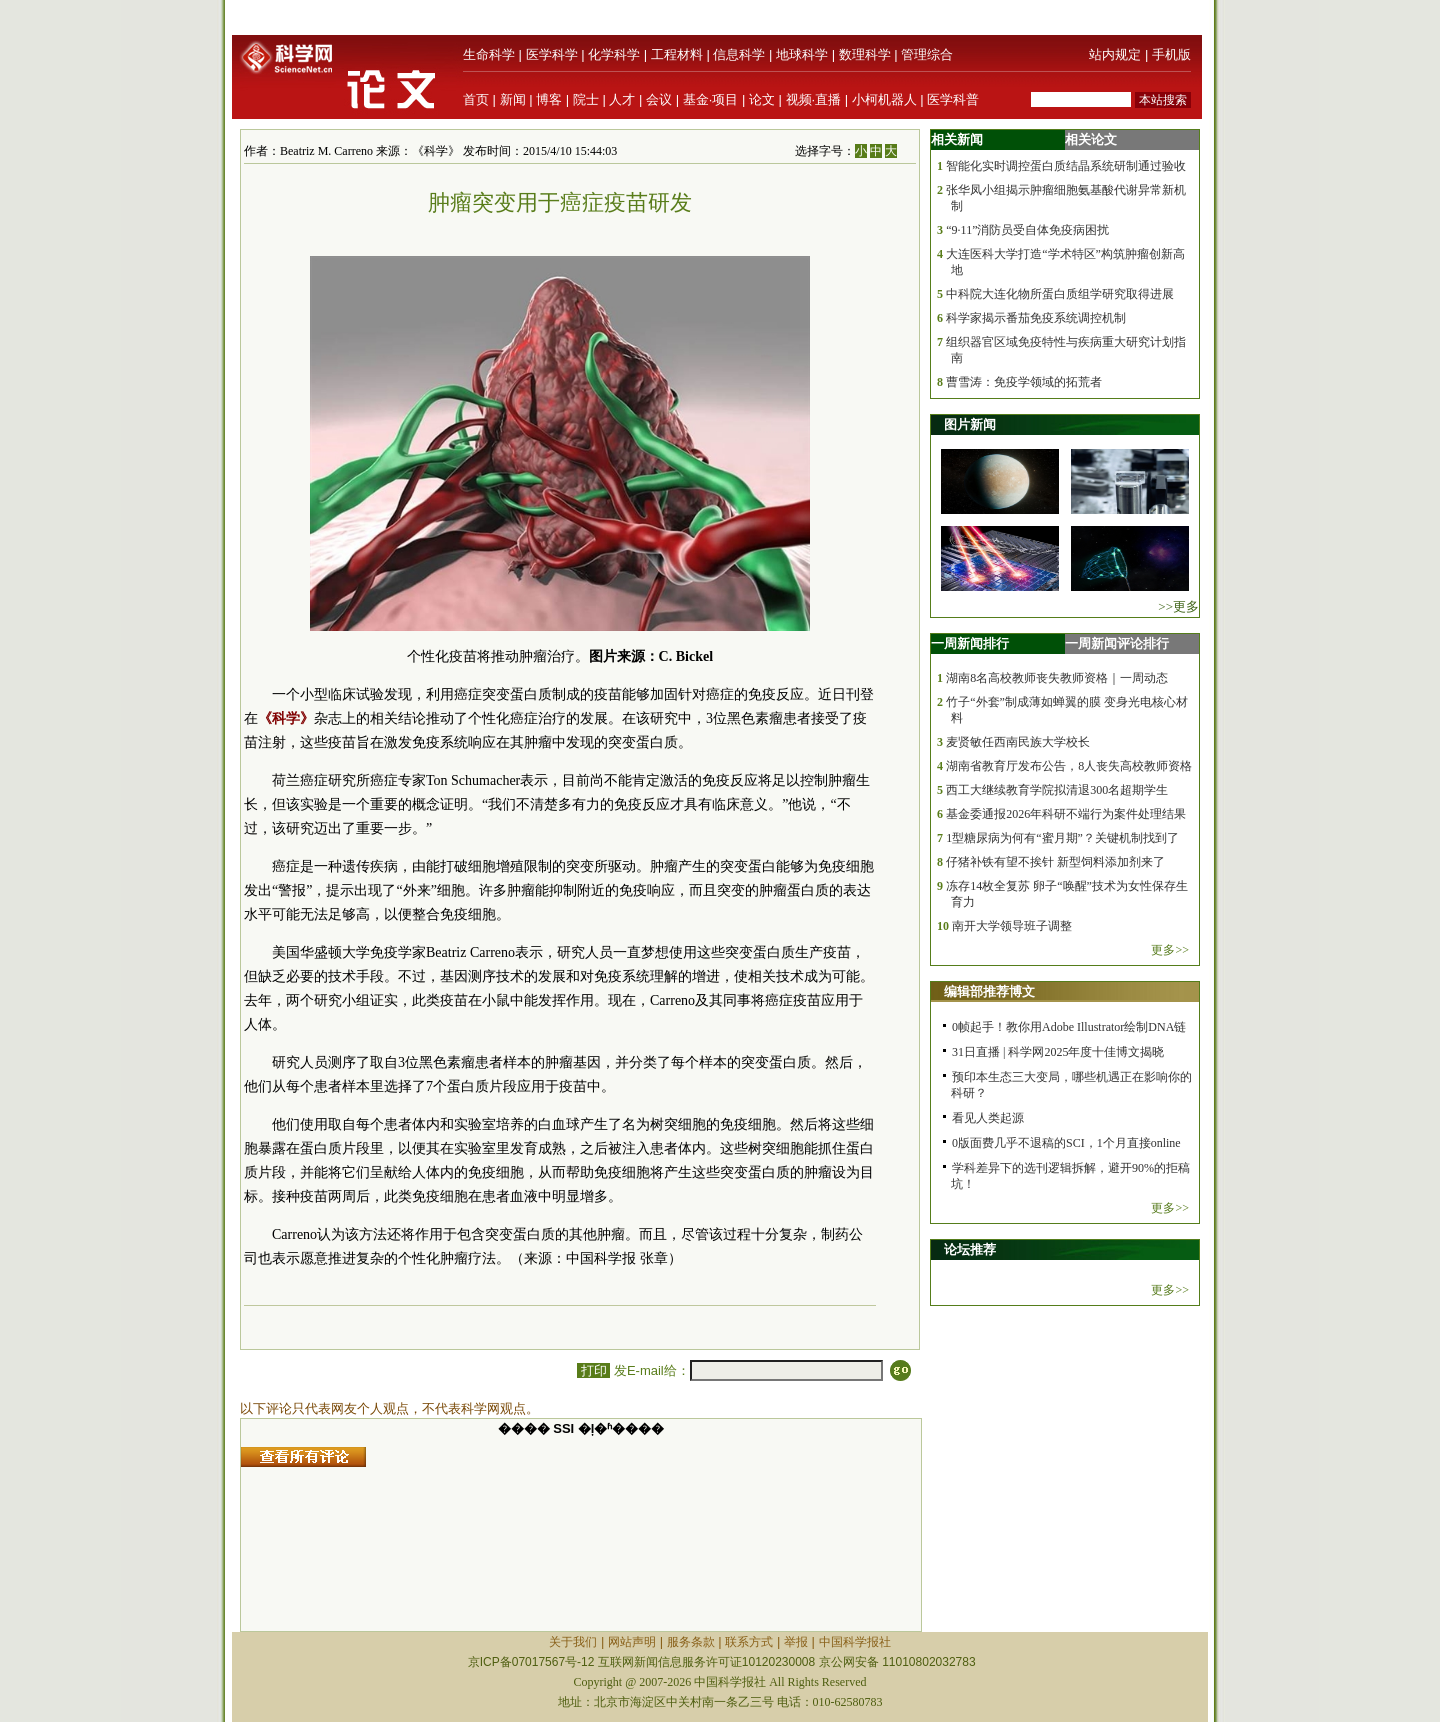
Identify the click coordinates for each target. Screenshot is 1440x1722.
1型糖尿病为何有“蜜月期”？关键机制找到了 (1062, 838)
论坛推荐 (970, 1249)
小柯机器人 (884, 99)
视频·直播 (814, 99)
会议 (659, 99)
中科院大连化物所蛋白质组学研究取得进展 (1060, 294)
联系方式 (749, 1642)
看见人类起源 (988, 1118)
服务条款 (691, 1642)
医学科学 (552, 54)
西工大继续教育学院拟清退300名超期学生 (1057, 790)
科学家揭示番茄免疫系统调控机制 (1036, 318)
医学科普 (953, 99)
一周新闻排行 (970, 643)
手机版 (1171, 54)
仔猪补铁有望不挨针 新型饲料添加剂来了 (1055, 862)
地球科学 (802, 54)
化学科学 (614, 54)
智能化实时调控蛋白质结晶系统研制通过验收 (1066, 166)
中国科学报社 (855, 1642)
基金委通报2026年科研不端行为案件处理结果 (1066, 814)
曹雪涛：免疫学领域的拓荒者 (1024, 382)
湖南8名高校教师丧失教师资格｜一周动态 (1057, 678)
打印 (593, 1370)
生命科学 (489, 54)
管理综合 (927, 54)
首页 (476, 99)
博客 (549, 99)
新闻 (513, 99)
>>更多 (1178, 606)
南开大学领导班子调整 (1012, 926)
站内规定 (1115, 54)
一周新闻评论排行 (1117, 643)
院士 (586, 99)
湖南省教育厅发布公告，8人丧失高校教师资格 (1069, 766)
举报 (796, 1642)
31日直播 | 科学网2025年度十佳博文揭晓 (1058, 1052)
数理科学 (865, 54)
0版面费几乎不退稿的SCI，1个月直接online (1066, 1143)
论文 (762, 99)
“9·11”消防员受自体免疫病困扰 (1027, 230)
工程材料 (677, 54)
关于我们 (573, 1642)
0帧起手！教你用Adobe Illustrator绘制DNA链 (1069, 1027)
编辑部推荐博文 (989, 991)
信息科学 (739, 54)
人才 (622, 99)
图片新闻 (970, 424)
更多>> (1170, 950)
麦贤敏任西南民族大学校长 (1018, 742)
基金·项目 (711, 99)
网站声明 (632, 1642)
